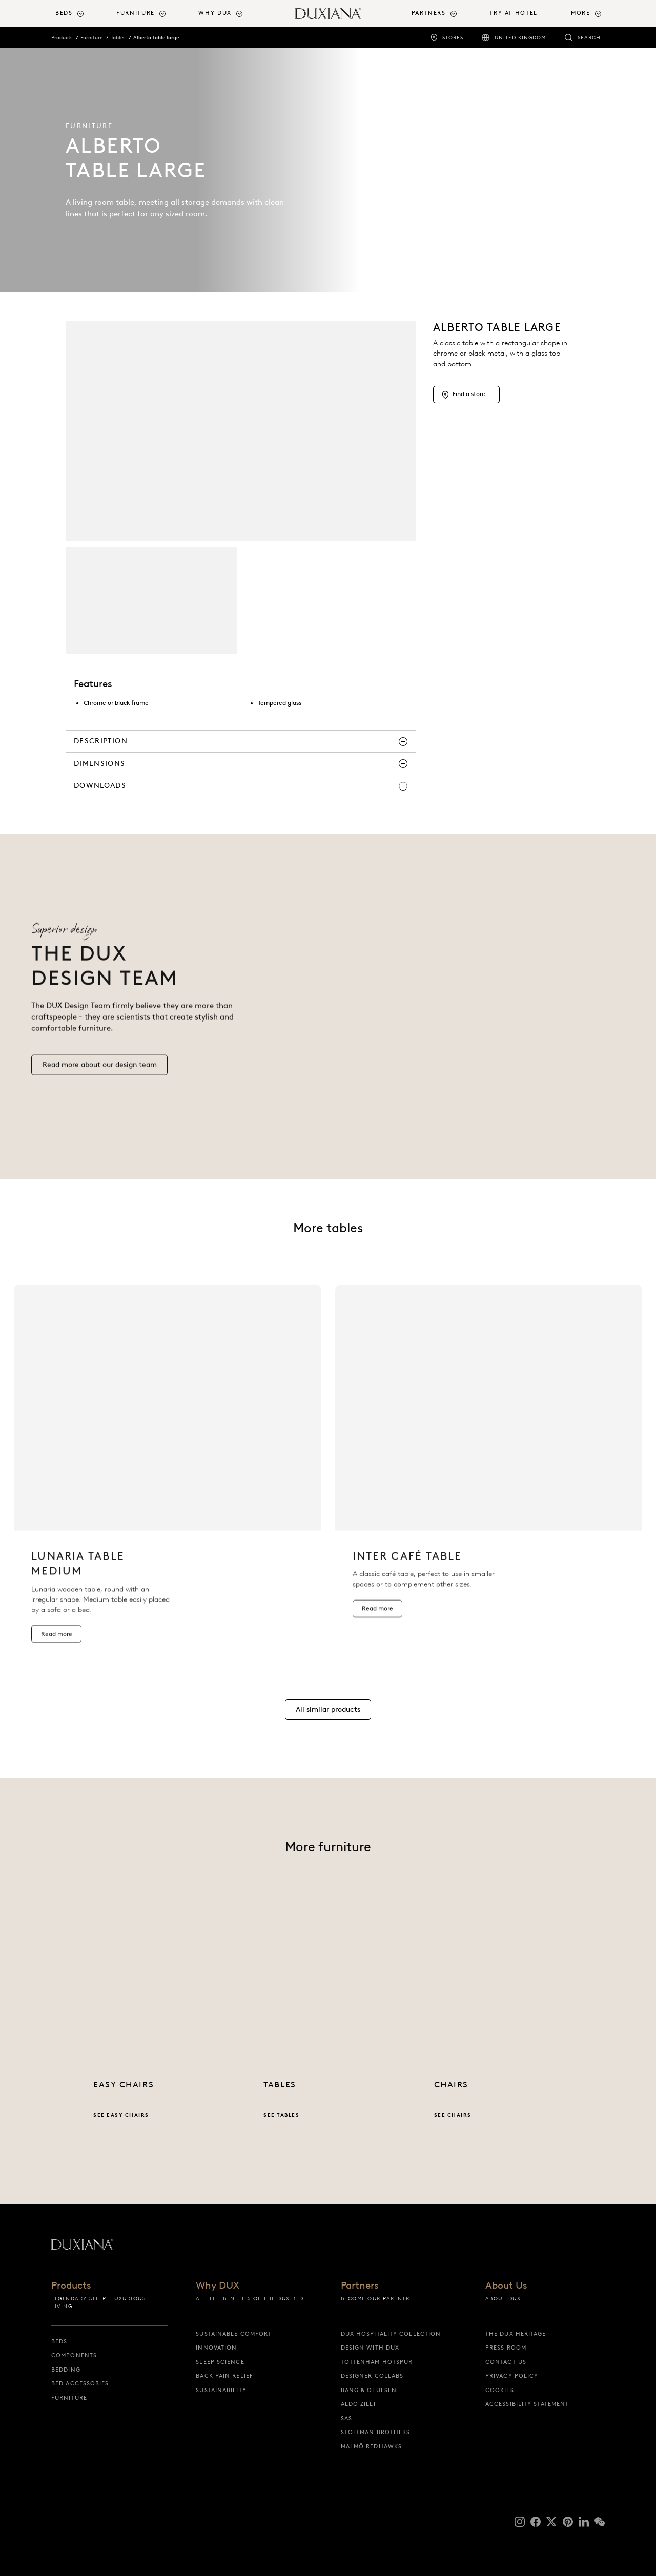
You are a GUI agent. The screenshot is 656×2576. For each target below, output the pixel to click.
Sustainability (221, 2390)
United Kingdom (520, 37)
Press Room (505, 2347)
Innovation (216, 2347)
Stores (452, 37)
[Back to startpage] (328, 13)
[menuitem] (81, 13)
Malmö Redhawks (371, 2446)
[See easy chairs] (157, 2030)
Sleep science (220, 2361)
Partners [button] (429, 13)
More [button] (580, 13)
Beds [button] (63, 13)
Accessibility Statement (527, 2403)
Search (589, 37)
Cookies (499, 2390)
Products (61, 37)
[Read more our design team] (99, 1081)
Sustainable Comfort (234, 2333)
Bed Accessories (80, 2383)
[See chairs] (498, 2030)
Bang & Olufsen (369, 2390)
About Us (506, 2285)
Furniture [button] (135, 13)
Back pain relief (224, 2375)
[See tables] (328, 2030)
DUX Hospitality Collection (391, 2333)
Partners (359, 2285)
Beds (59, 2341)
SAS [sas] (346, 2418)
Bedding (65, 2369)
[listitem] (167, 1482)
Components (74, 2355)
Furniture (91, 37)
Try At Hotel (513, 13)
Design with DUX (370, 2347)
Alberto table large (156, 37)
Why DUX (217, 2285)
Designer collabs (372, 2375)
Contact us (505, 2361)
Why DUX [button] (214, 13)
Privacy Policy (511, 2375)
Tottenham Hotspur (377, 2361)
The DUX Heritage (515, 2333)
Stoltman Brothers (376, 2432)
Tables (118, 37)
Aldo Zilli (358, 2403)
